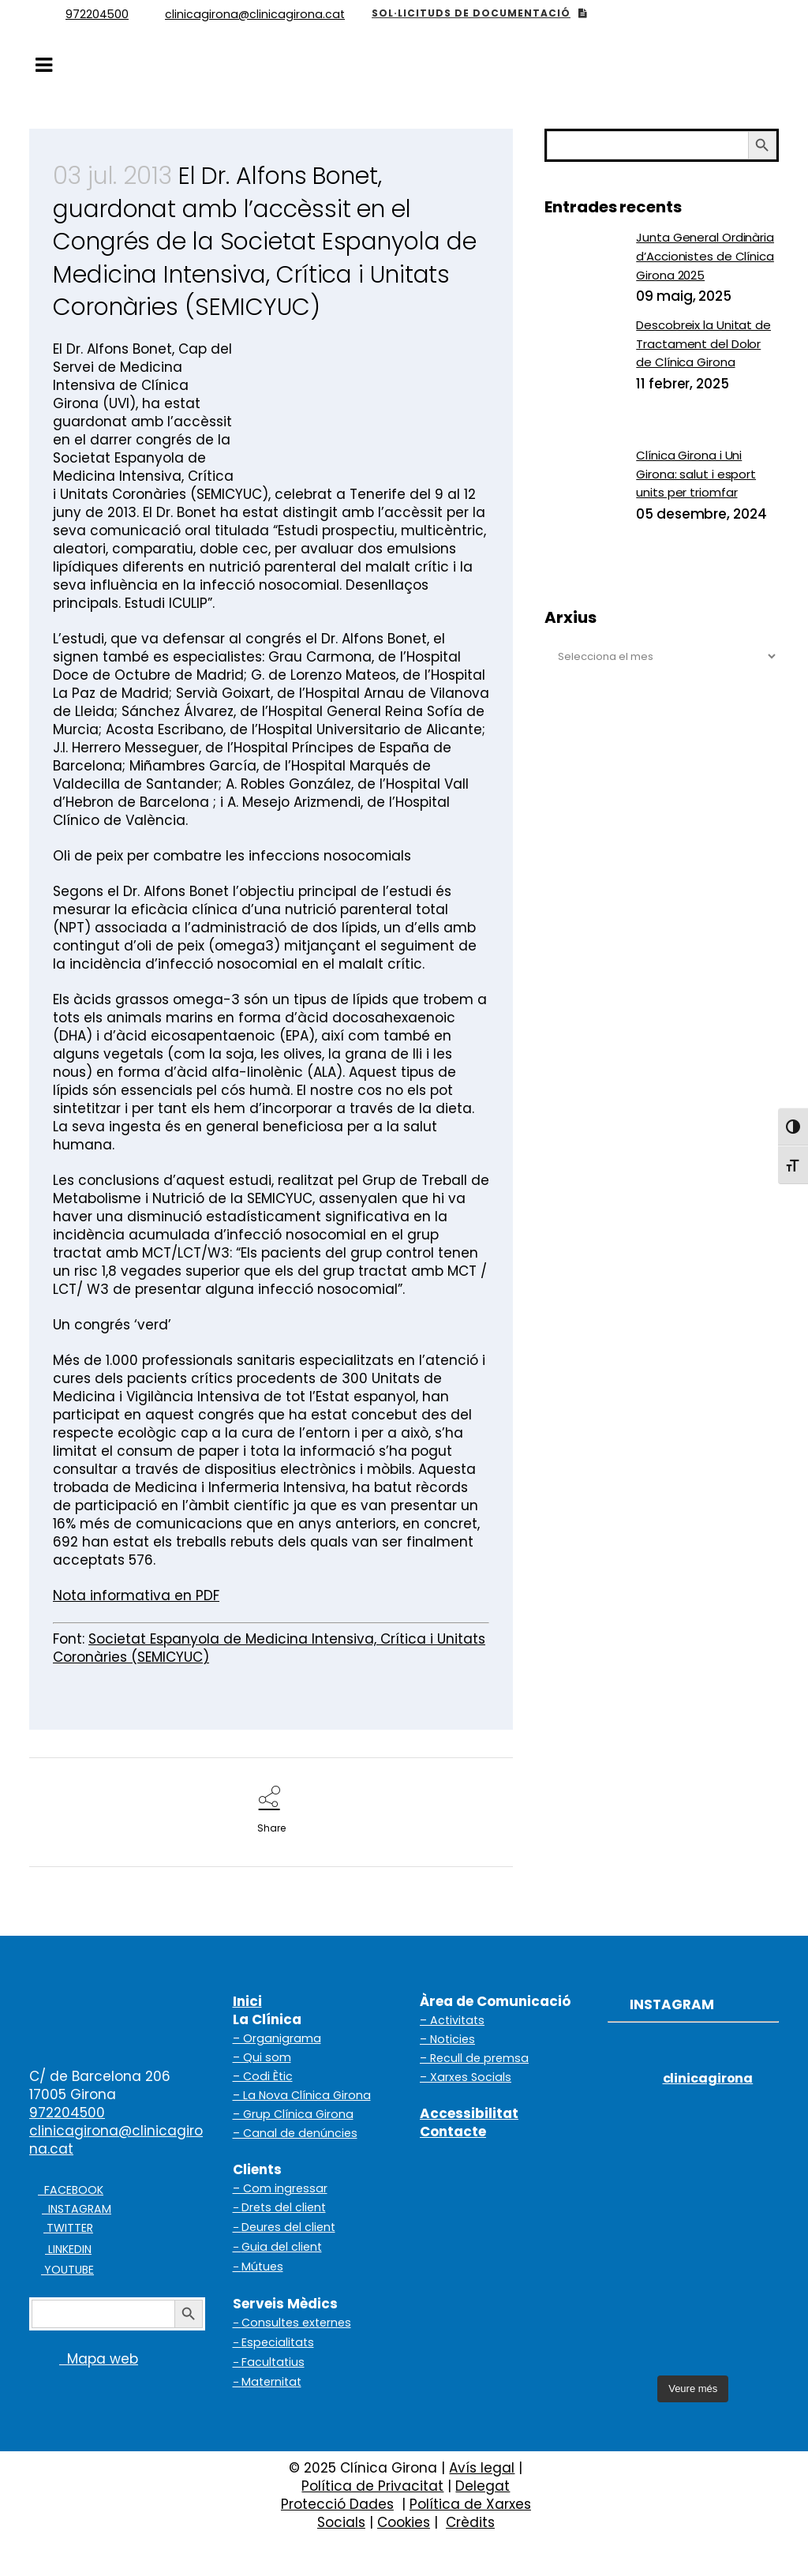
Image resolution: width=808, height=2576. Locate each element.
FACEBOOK (70, 2190)
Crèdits (470, 2522)
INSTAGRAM (76, 2209)
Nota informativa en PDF (136, 1595)
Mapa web (83, 2358)
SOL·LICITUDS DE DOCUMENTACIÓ (479, 13)
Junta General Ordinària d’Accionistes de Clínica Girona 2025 (705, 256)
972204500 (67, 2112)
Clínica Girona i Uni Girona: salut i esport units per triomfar (696, 474)
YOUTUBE (67, 2270)
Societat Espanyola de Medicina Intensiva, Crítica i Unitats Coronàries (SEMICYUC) (269, 1648)
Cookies (403, 2522)
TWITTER (68, 2228)
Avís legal (481, 2467)
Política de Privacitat (372, 2486)
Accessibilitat (469, 2113)
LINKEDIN (68, 2249)
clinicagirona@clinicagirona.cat (116, 2139)
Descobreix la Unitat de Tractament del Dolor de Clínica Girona (703, 343)
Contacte (453, 2131)
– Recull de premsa (474, 2058)
